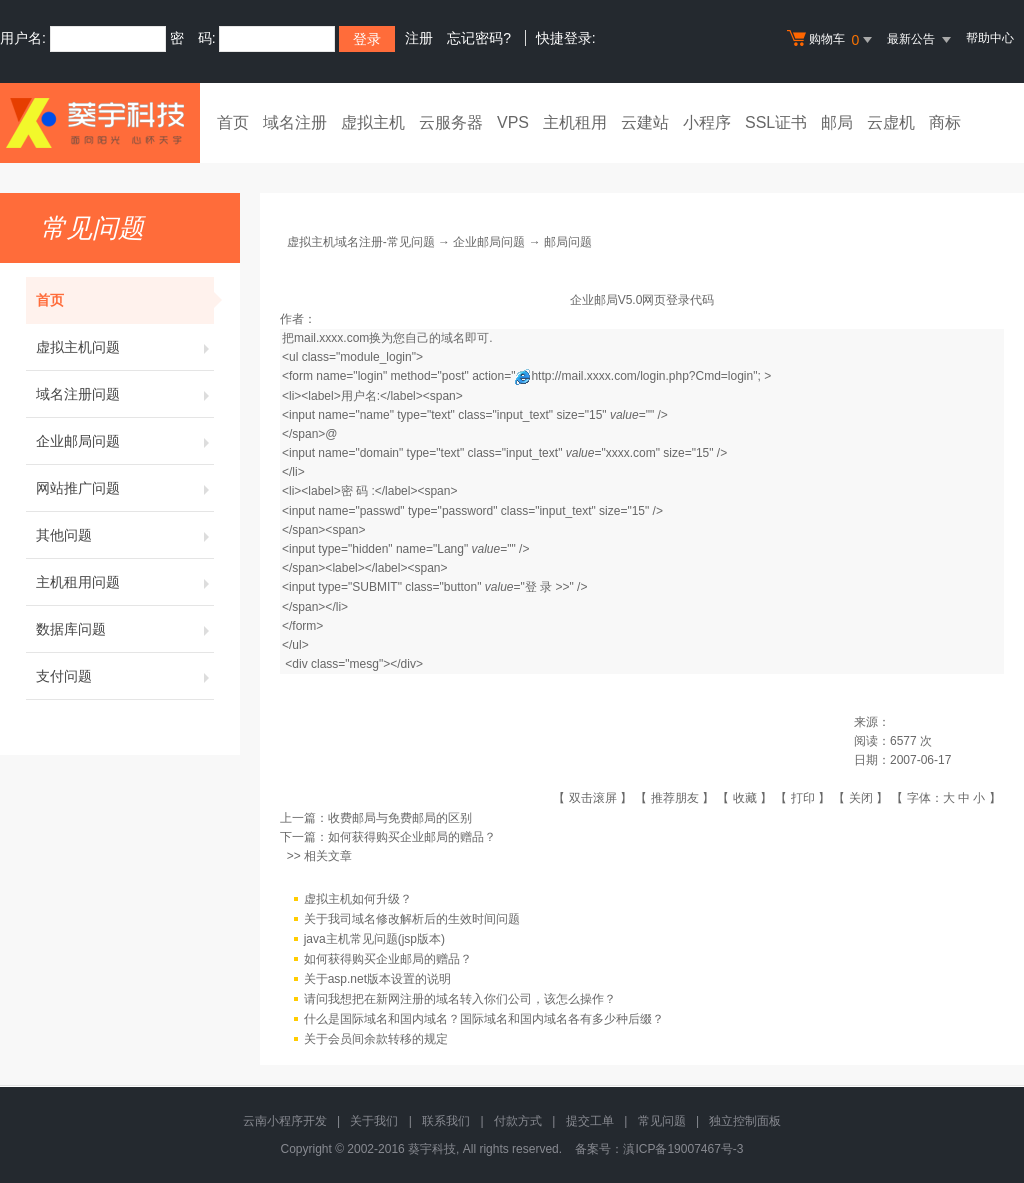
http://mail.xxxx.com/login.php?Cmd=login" (644, 376)
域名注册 (295, 122)
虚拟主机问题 (125, 347)
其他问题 (125, 535)
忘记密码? (479, 38)
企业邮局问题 (125, 441)
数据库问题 (125, 629)
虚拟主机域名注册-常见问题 (361, 242)
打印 (803, 798)
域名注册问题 (125, 394)
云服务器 (451, 122)
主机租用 (575, 122)
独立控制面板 (745, 1121)
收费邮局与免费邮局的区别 (400, 818)
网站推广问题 (125, 488)
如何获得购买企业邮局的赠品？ (412, 837)
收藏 (745, 798)
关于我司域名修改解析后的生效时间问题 (412, 920)
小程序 (707, 122)
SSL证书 (776, 122)
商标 (945, 122)
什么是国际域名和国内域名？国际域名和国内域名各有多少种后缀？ (484, 1020)
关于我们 (374, 1121)
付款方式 (518, 1121)
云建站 (645, 122)
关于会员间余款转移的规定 (376, 1040)
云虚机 (891, 122)
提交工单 (590, 1121)
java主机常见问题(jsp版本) (374, 940)
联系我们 (446, 1121)
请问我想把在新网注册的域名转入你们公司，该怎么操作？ (460, 1000)
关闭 (861, 798)
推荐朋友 (675, 798)
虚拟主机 (373, 122)
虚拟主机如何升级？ (358, 900)
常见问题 (662, 1121)
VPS (513, 122)
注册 (419, 38)
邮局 (837, 122)
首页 (233, 122)
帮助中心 (990, 38)
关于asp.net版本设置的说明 (377, 980)
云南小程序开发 (285, 1121)
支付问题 (125, 676)
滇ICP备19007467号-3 (683, 1149)
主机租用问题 (125, 582)
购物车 (832, 40)
